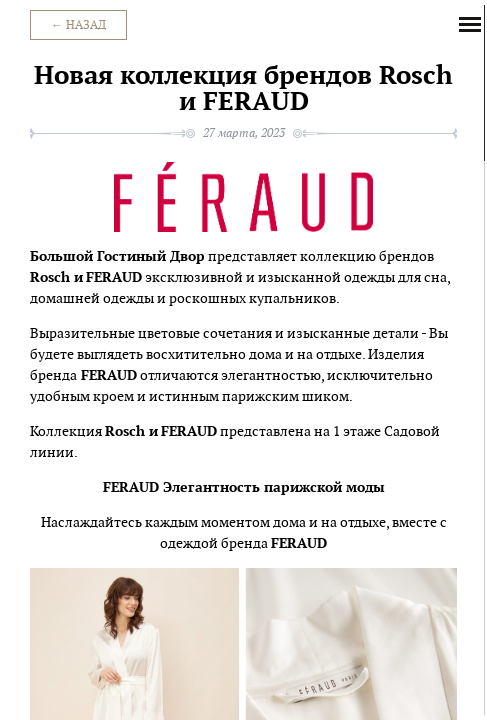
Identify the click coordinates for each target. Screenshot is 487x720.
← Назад (78, 25)
